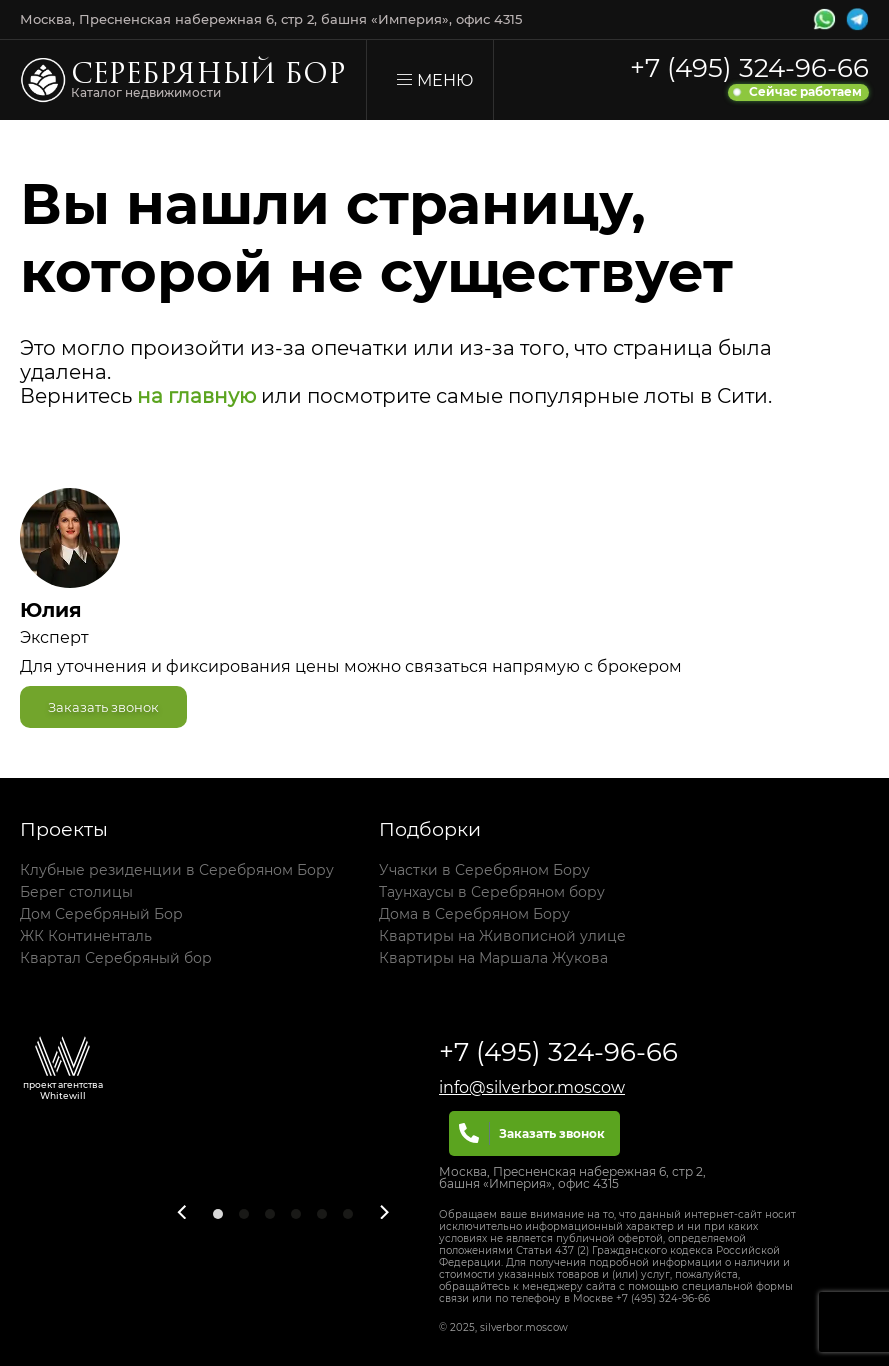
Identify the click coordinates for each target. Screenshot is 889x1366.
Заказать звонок (103, 707)
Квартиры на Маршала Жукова (493, 958)
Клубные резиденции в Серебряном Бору (177, 870)
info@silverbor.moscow (532, 1087)
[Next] (384, 1212)
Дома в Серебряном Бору (474, 914)
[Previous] (183, 1212)
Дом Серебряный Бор (101, 914)
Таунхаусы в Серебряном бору (492, 892)
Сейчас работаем (805, 91)
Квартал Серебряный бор (116, 958)
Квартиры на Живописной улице (502, 936)
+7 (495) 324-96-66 (749, 68)
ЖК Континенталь (86, 936)
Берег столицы (76, 892)
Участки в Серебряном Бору (484, 870)
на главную (196, 396)
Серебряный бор (208, 76)
